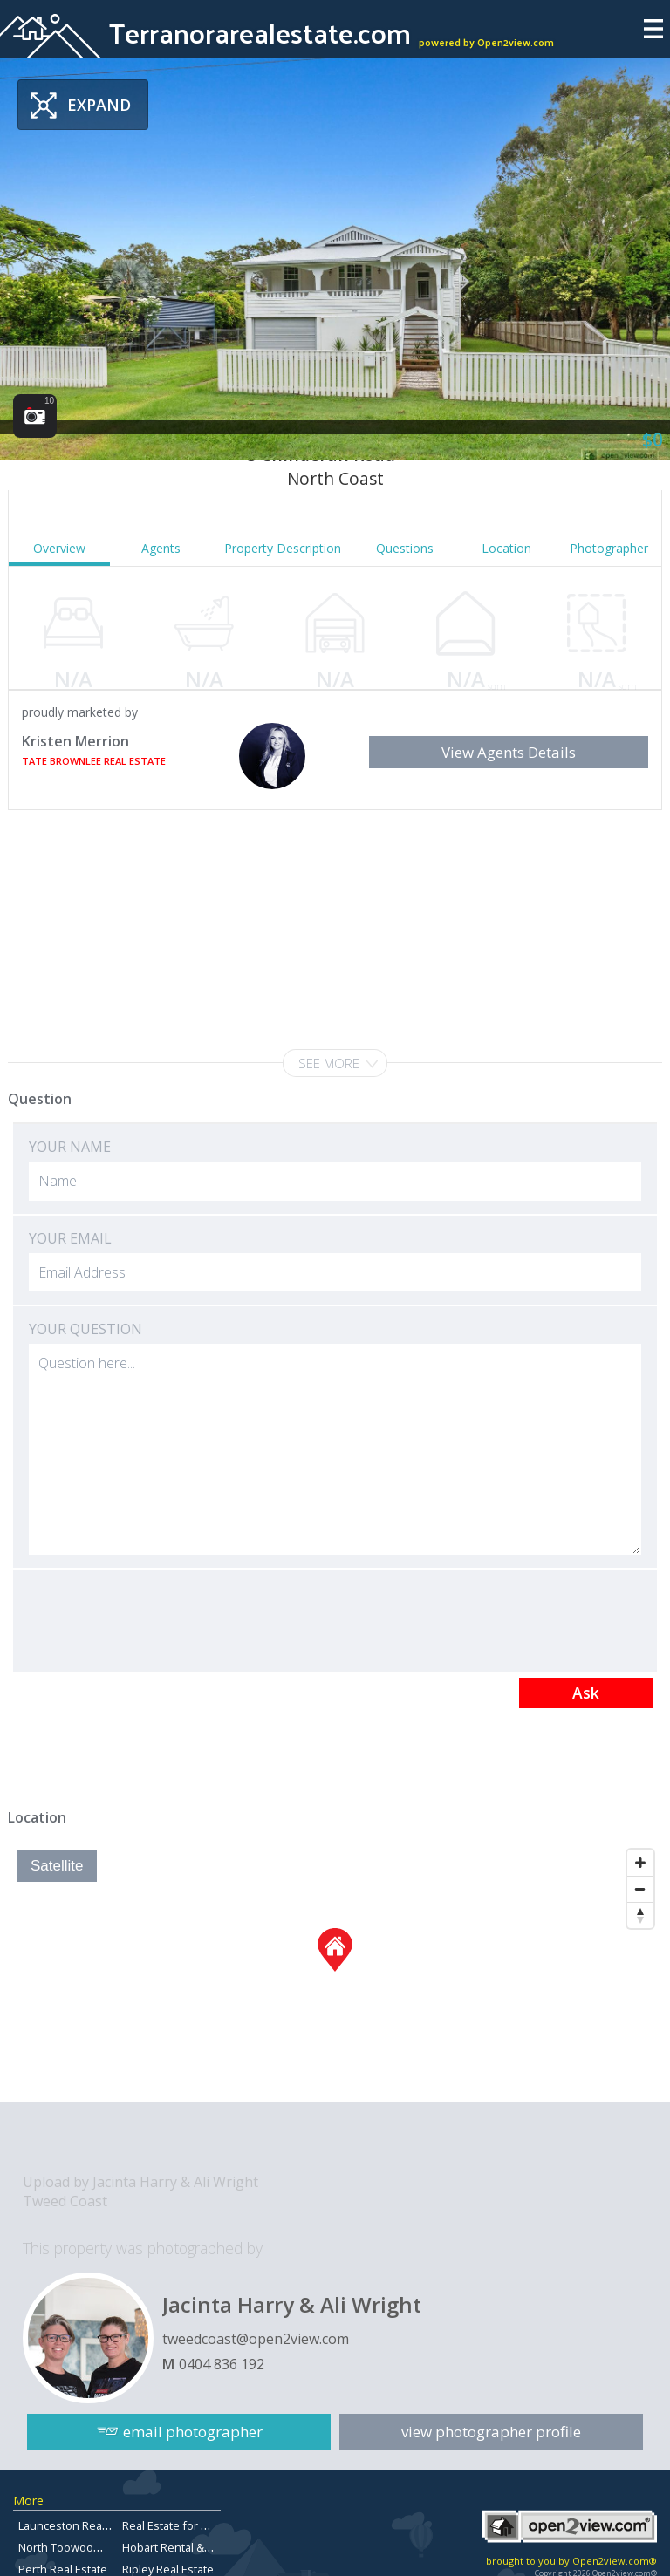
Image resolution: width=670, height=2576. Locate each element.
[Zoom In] (640, 1863)
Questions (405, 548)
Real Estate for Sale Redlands (199, 2525)
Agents (161, 548)
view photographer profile (491, 2431)
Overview (59, 548)
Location (506, 548)
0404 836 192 (221, 2364)
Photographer (609, 548)
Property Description (282, 548)
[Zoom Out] (640, 1889)
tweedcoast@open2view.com (255, 2338)
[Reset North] (640, 1915)
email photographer (193, 2431)
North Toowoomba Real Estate (97, 2547)
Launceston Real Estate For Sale (101, 2525)
